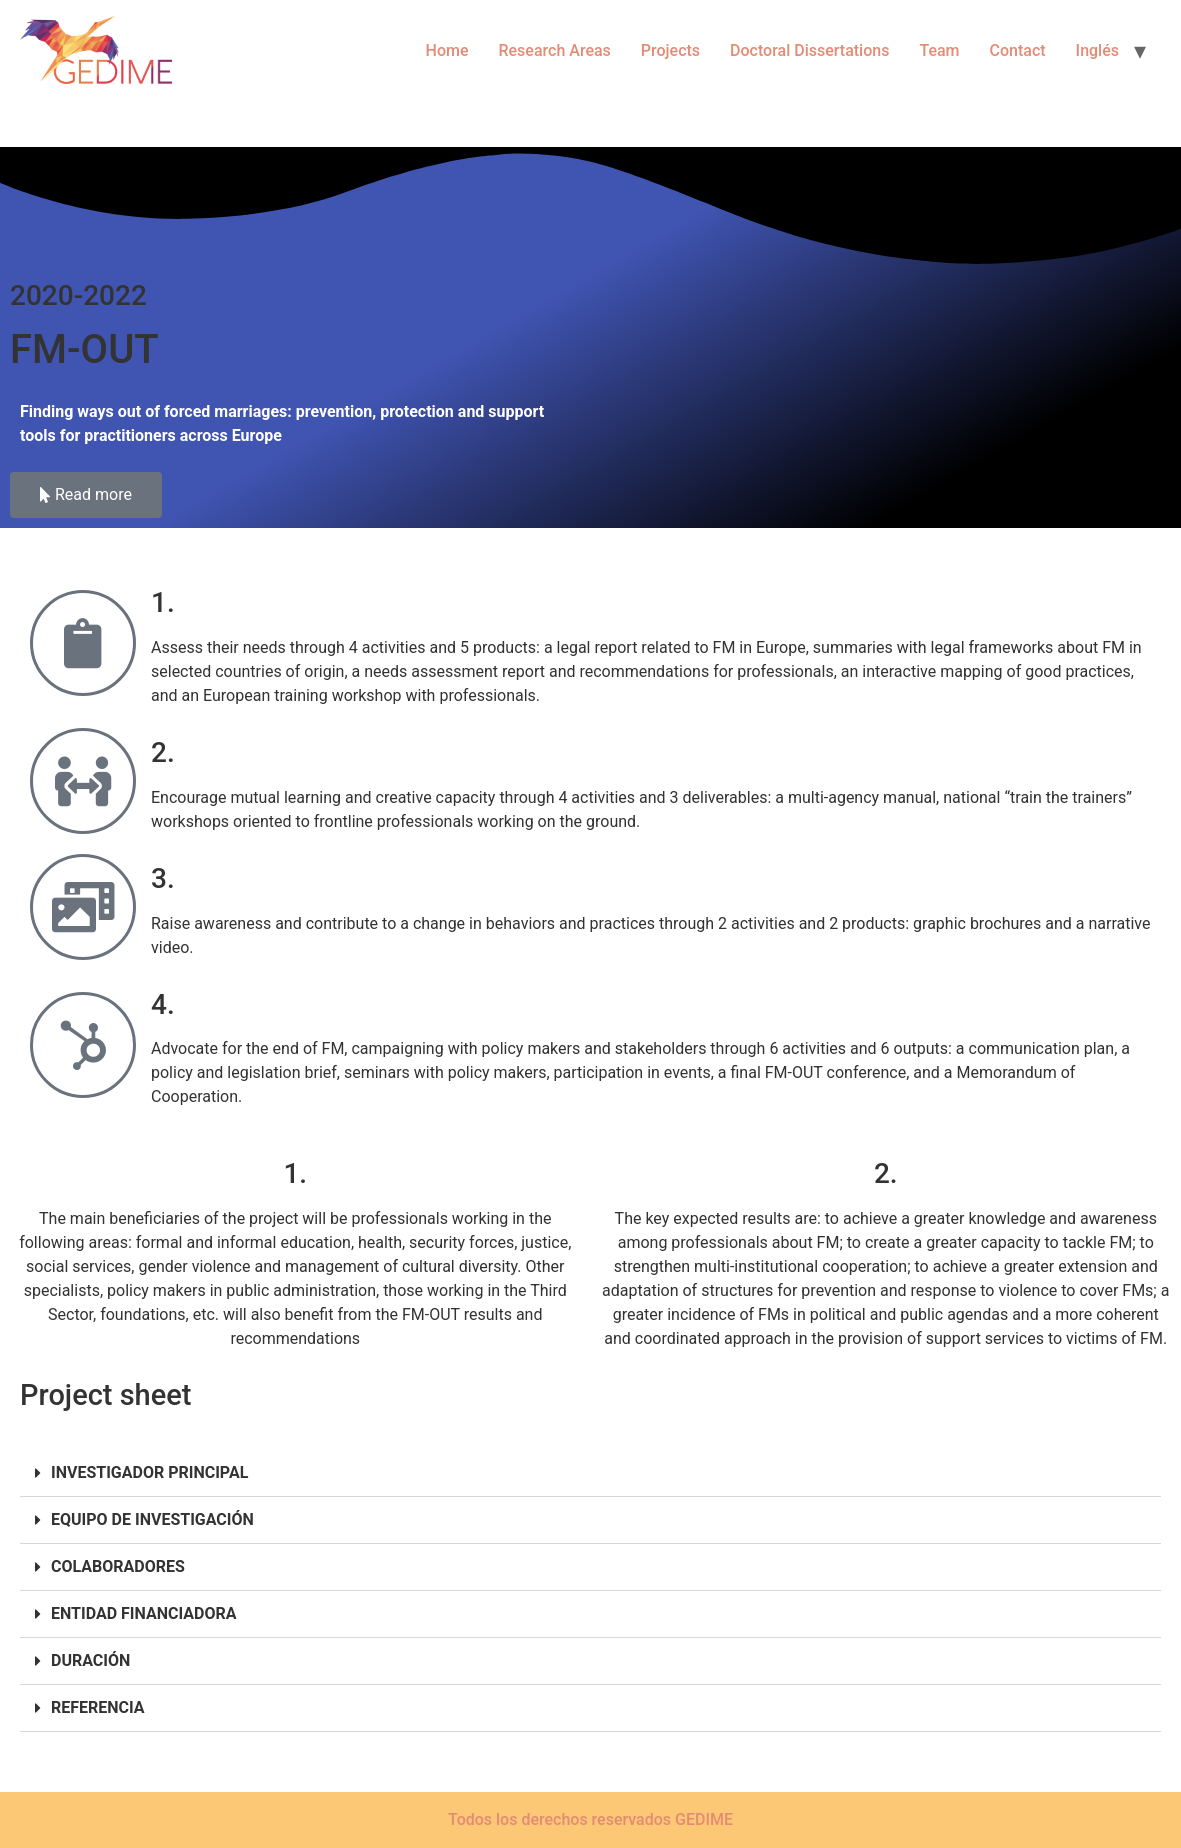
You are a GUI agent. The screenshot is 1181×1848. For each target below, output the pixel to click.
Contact (1018, 50)
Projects (670, 50)
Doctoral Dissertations (809, 50)
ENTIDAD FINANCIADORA (143, 1613)
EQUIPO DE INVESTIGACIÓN (152, 1519)
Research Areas (554, 50)
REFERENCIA (98, 1707)
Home (447, 50)
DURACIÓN (90, 1660)
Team (939, 50)
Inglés (1097, 50)
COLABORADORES (118, 1566)
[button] (590, 1473)
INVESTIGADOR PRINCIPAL (149, 1472)
